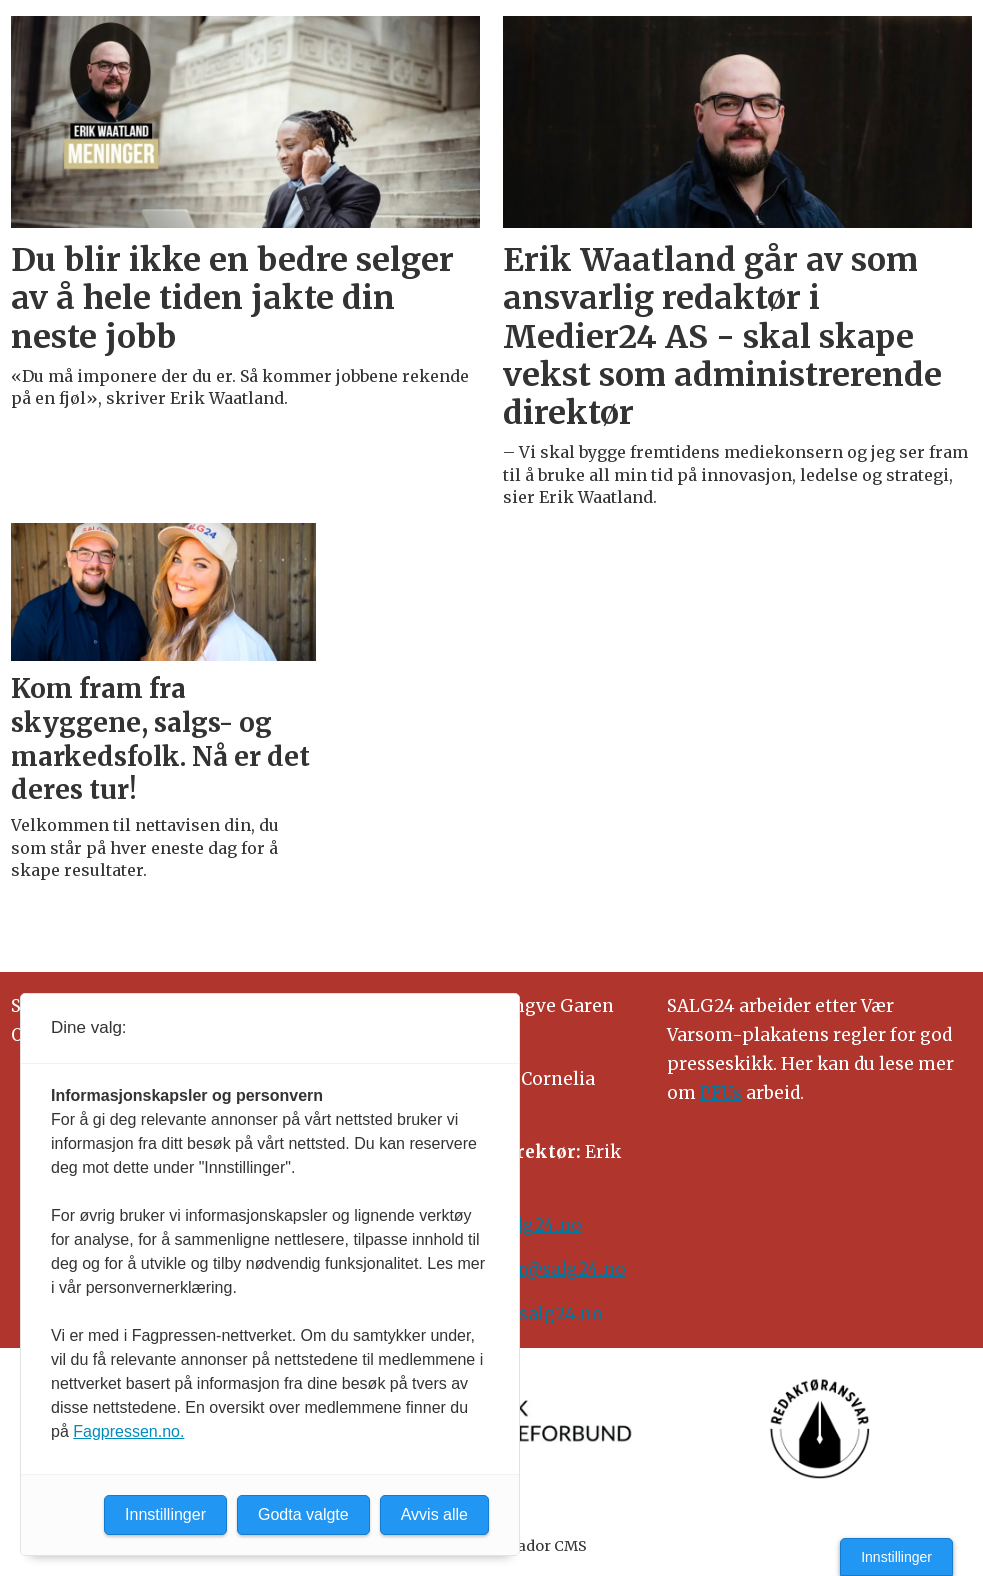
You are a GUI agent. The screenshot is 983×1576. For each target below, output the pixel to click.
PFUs (721, 1093)
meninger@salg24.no (532, 1269)
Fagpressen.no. (128, 1431)
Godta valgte (303, 1514)
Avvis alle (434, 1514)
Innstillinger (896, 1557)
